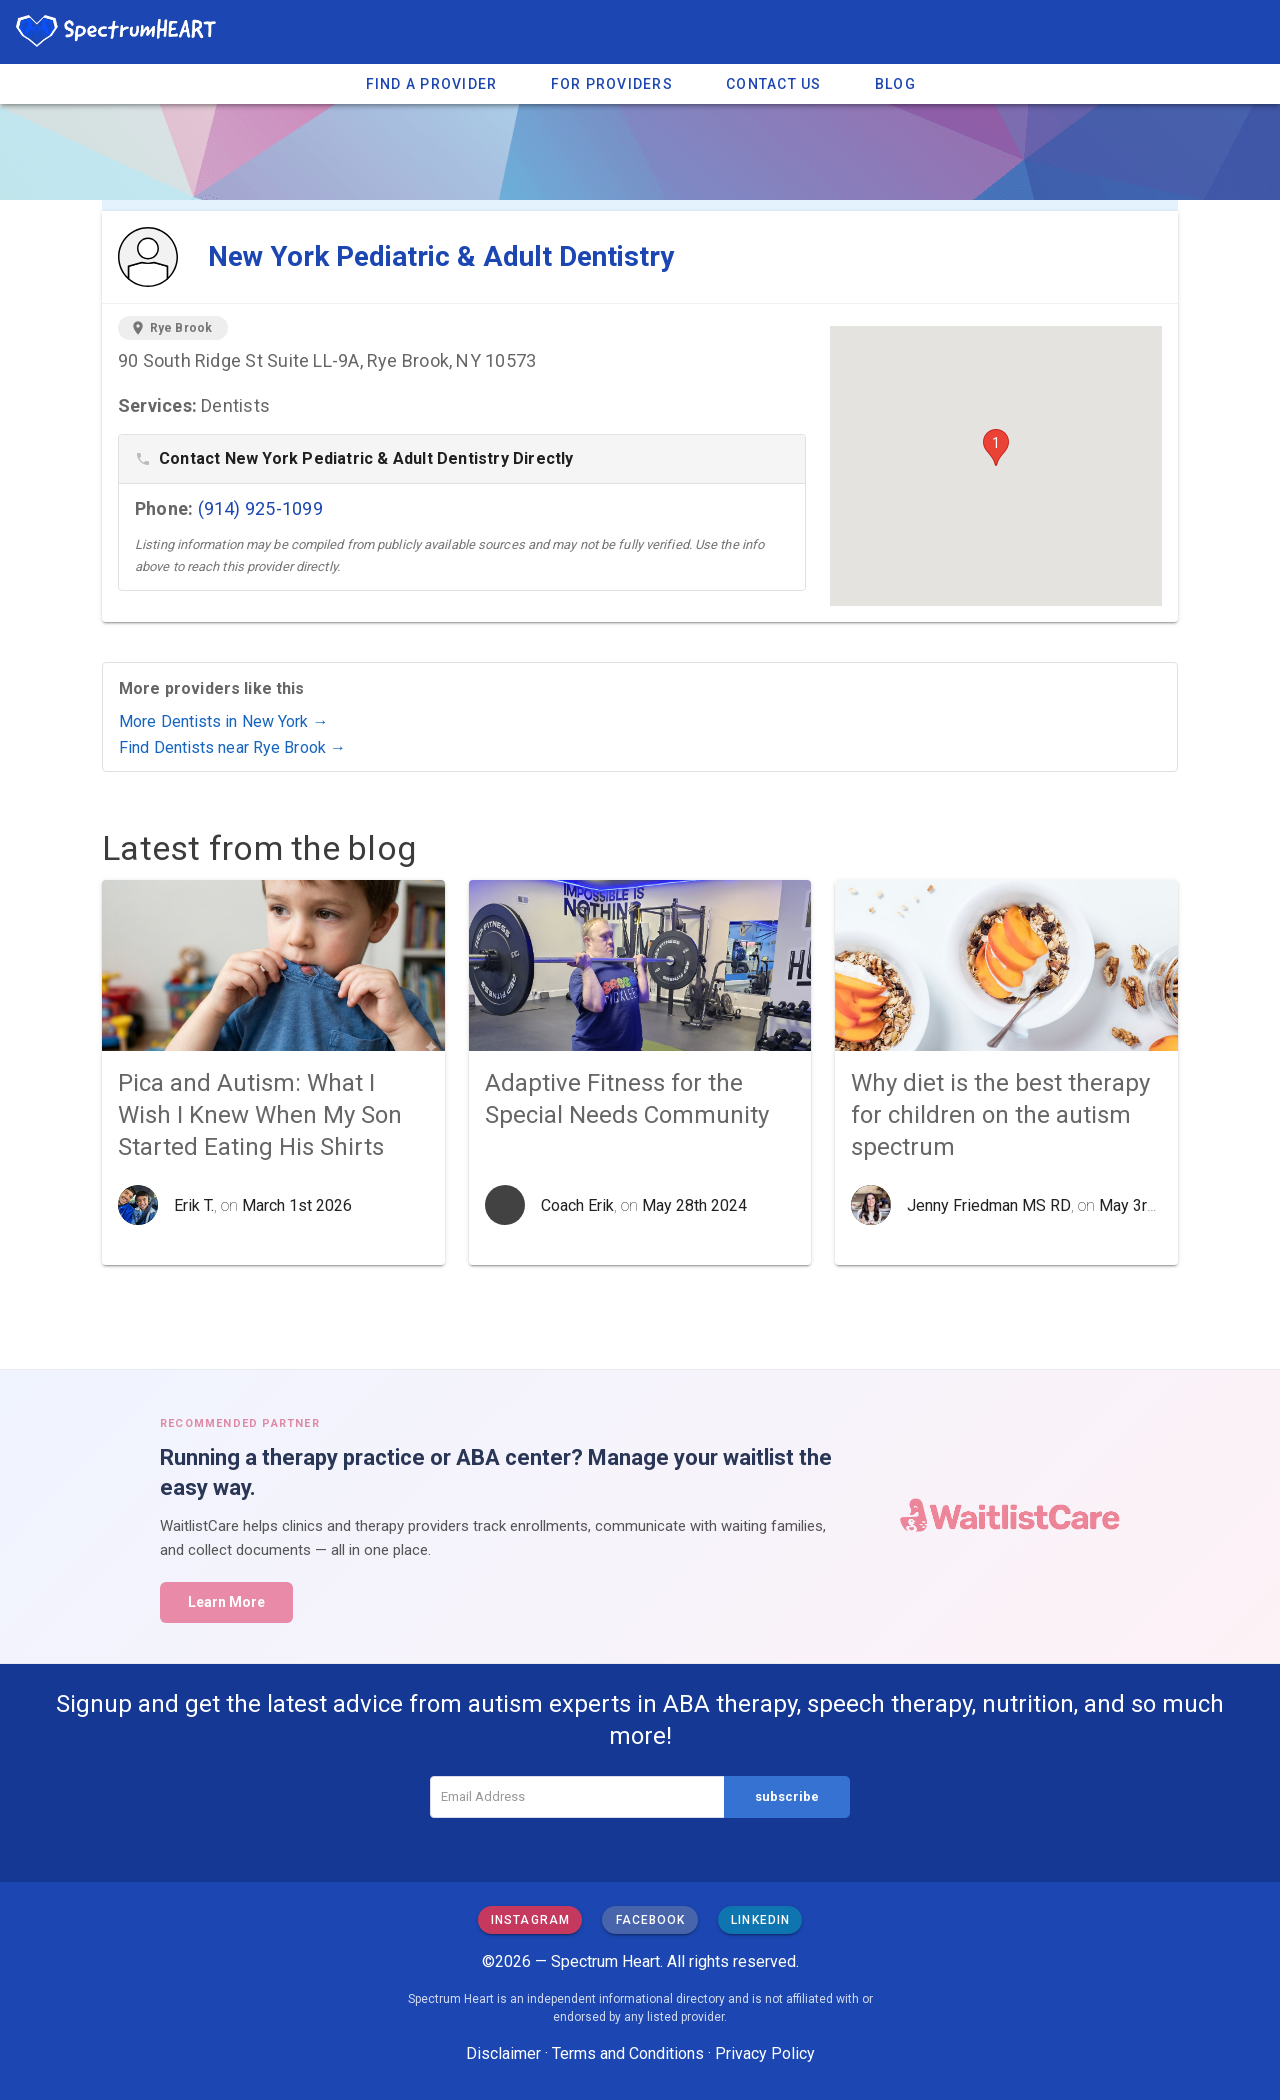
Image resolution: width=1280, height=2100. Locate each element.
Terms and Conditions (628, 2053)
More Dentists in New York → (224, 721)
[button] (996, 447)
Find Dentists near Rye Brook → (232, 747)
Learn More (226, 1602)
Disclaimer (503, 2053)
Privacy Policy (765, 2053)
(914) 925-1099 (260, 508)
